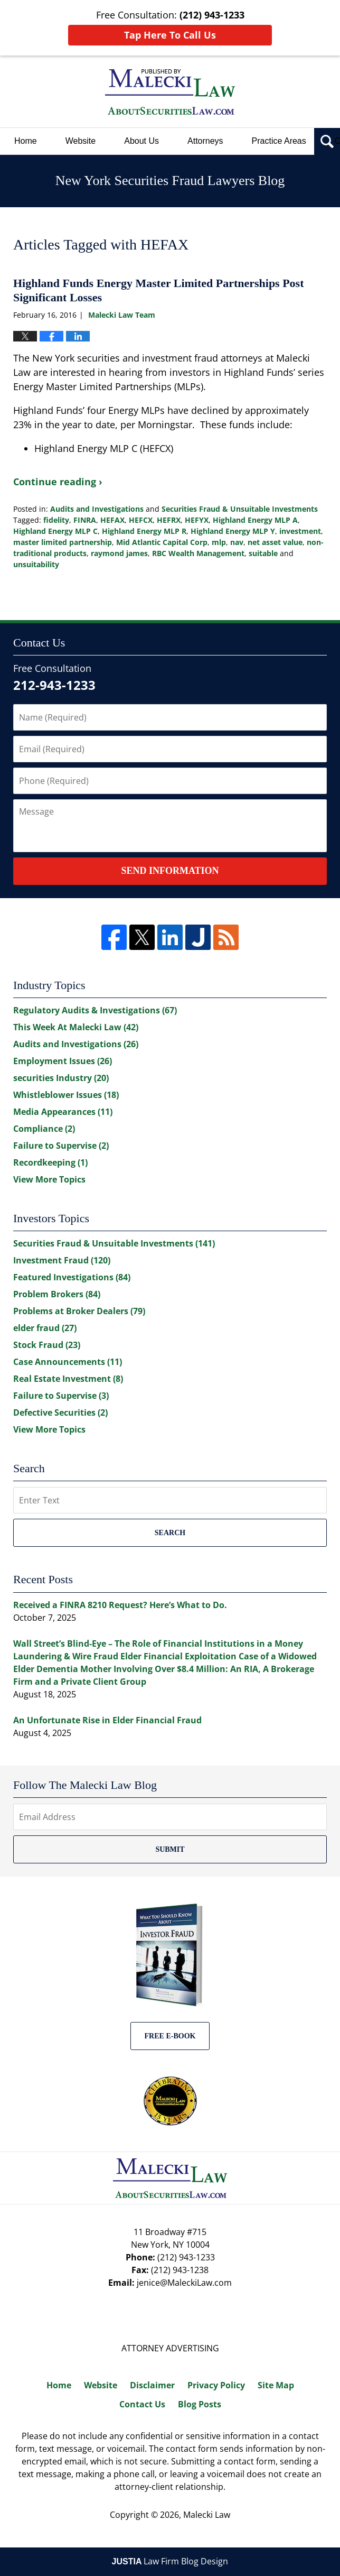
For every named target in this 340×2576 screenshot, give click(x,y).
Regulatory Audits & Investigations (95, 1010)
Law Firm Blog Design (170, 2561)
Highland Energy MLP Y (233, 531)
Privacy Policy (216, 2385)
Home (25, 140)
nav (236, 542)
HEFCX (141, 520)
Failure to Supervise (61, 1145)
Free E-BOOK (170, 2036)
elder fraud (45, 1328)
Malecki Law (206, 2514)
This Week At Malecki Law (75, 1027)
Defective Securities (60, 1412)
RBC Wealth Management (198, 553)
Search (170, 1533)
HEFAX (112, 520)
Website (80, 140)
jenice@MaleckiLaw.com (184, 2282)
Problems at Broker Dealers (79, 1311)
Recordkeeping (50, 1162)
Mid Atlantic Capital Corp (161, 542)
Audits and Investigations (97, 509)
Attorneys (205, 140)
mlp (219, 542)
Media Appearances (62, 1112)
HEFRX (169, 520)
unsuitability (36, 564)
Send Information (170, 870)
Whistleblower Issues (66, 1095)
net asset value (275, 542)
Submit (169, 1849)
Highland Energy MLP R (144, 531)
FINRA (84, 520)
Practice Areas (279, 140)
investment (300, 531)
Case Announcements (67, 1362)
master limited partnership (62, 542)
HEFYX (197, 520)
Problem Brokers (56, 1294)
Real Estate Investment (68, 1378)
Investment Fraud (61, 1260)
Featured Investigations (71, 1277)
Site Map (276, 2385)
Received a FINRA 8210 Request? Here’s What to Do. (120, 1605)
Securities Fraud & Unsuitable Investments (240, 509)
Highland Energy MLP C (55, 531)
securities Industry (61, 1078)
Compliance (44, 1128)
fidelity (56, 520)
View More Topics (49, 1179)
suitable (263, 553)
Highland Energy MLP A (255, 520)
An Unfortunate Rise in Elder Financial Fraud (107, 1720)
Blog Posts (199, 2404)
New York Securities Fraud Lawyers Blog (170, 92)
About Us (141, 140)
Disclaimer (152, 2385)
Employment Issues (62, 1061)
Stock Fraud (46, 1345)
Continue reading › (57, 481)
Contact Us (142, 2404)
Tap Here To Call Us (170, 35)
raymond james (119, 553)
